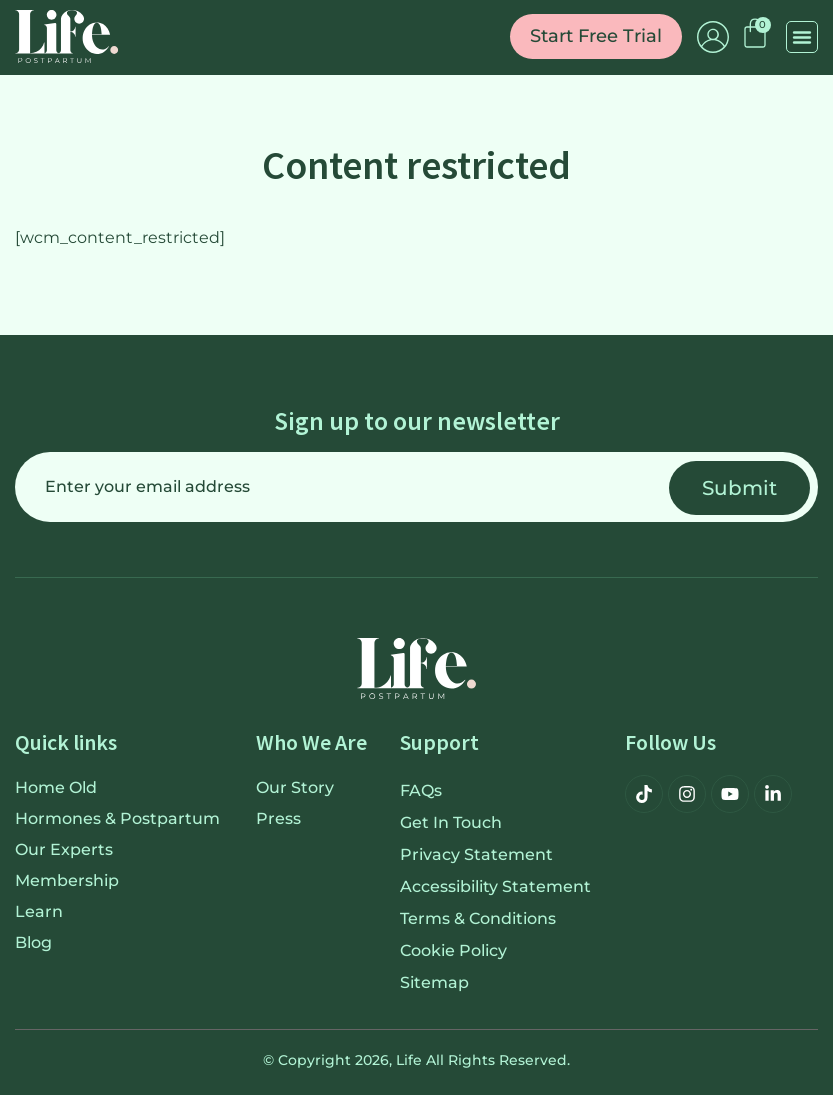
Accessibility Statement (495, 886)
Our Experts (64, 849)
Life (409, 1060)
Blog (33, 942)
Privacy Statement (476, 854)
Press (278, 818)
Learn (39, 911)
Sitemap (434, 982)
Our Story (295, 787)
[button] (802, 37)
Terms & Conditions (478, 918)
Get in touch (451, 822)
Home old (56, 787)
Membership (67, 880)
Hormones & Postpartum (117, 818)
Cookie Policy (453, 950)
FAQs (421, 790)
